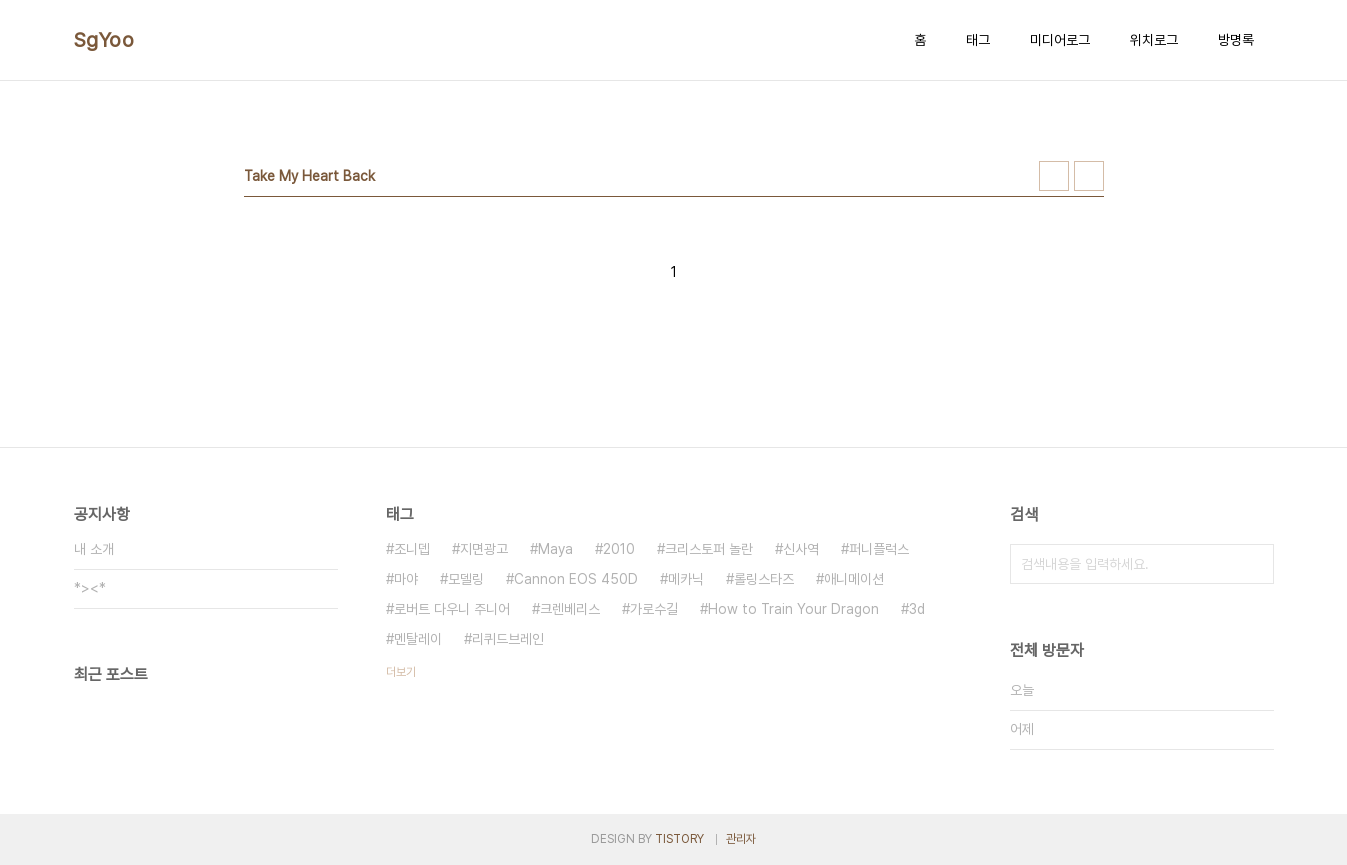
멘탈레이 (418, 639)
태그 (978, 40)
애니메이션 (854, 579)
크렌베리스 (570, 609)
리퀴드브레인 (508, 639)
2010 (619, 549)
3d (917, 609)
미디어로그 (1060, 40)
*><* (90, 588)
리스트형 (1089, 176)
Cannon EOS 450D (576, 579)
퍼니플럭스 (879, 549)
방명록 (1236, 40)
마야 (406, 579)
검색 (1254, 564)
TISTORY (679, 839)
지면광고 (484, 549)
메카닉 (686, 579)
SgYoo (104, 40)
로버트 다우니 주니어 (452, 609)
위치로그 (1154, 40)
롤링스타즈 (764, 579)
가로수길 (654, 609)
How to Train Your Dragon (793, 609)
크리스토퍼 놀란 (709, 549)
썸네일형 (1054, 176)
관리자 (741, 839)
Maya (555, 549)
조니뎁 (412, 549)
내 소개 (94, 549)
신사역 (801, 549)
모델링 (466, 579)
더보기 (401, 672)
